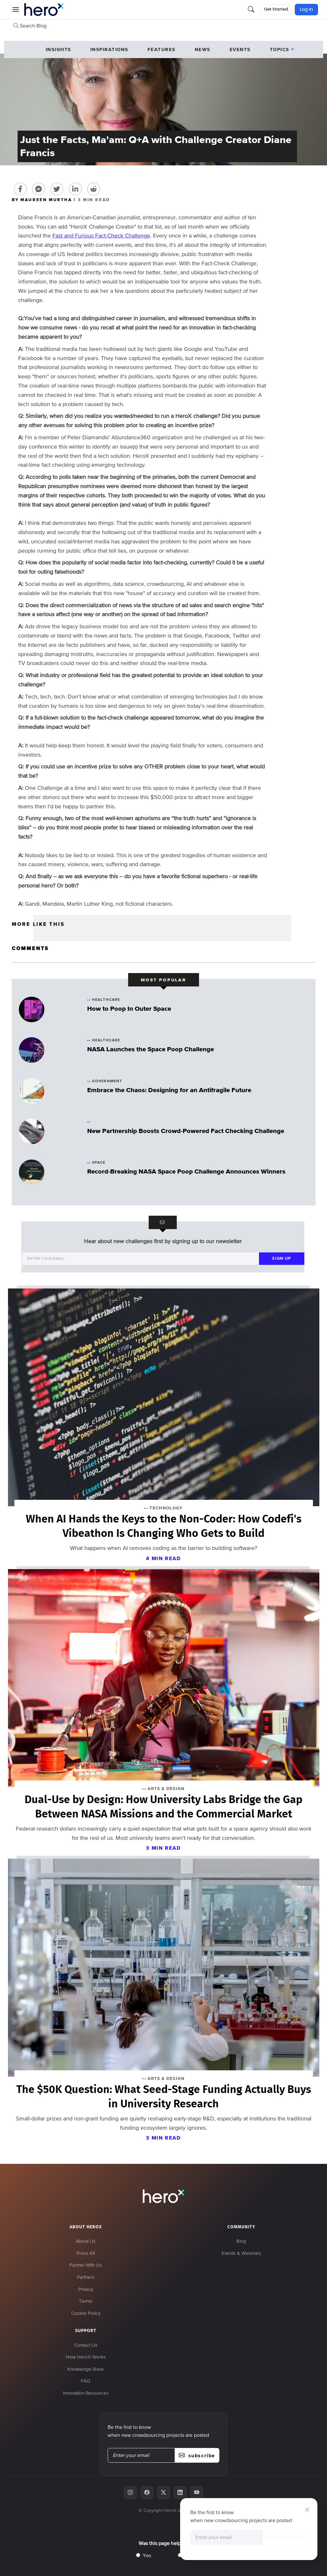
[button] (15, 9)
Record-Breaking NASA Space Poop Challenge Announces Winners (186, 1171)
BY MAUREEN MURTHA (43, 199)
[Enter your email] (140, 1258)
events (240, 49)
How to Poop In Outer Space (129, 1008)
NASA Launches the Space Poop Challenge (150, 1049)
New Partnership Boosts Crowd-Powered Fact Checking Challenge (185, 1130)
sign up (281, 1258)
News (202, 49)
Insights (58, 49)
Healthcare (106, 999)
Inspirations (109, 49)
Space (99, 1162)
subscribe (285, 2537)
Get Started (276, 9)
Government (107, 1081)
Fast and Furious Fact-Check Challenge (101, 235)
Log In (306, 9)
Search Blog (30, 25)
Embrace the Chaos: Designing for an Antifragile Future (169, 1089)
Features (162, 49)
